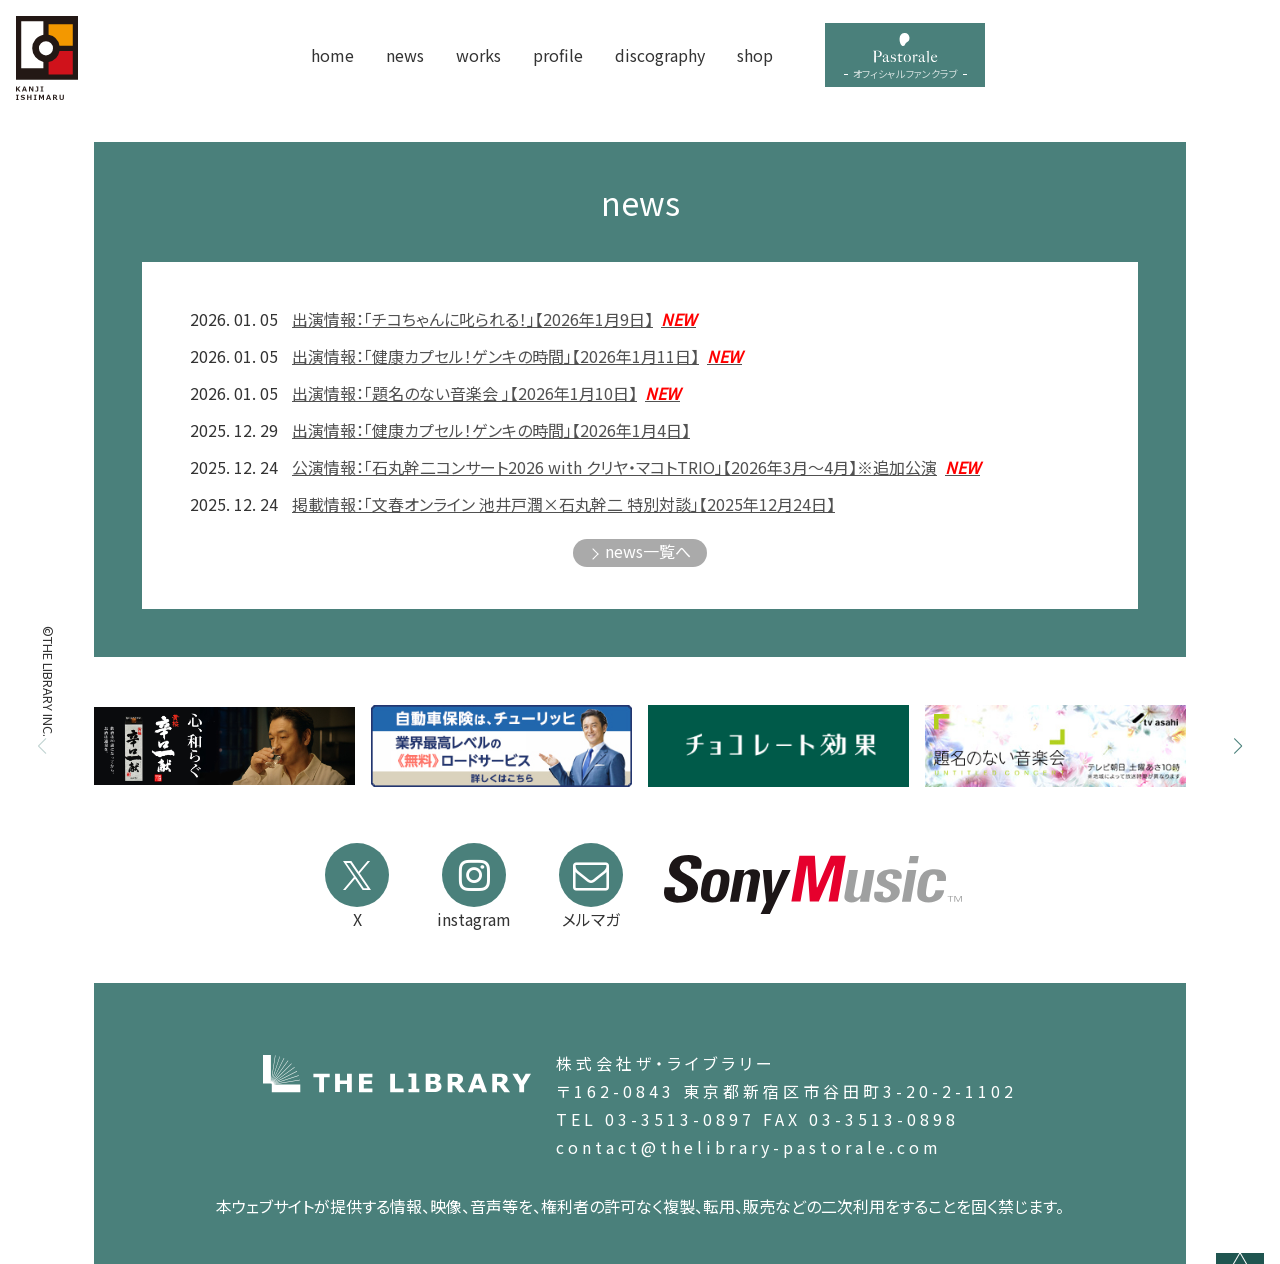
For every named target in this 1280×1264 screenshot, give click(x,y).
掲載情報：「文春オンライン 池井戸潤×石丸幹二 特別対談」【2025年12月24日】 (563, 504)
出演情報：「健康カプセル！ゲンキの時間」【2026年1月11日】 (517, 356)
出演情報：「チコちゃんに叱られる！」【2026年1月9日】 (494, 319)
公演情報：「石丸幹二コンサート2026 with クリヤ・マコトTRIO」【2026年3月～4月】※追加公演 (636, 467)
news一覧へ (648, 551)
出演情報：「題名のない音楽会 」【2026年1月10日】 (486, 393)
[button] (1238, 746)
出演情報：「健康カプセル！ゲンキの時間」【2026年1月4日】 (491, 430)
